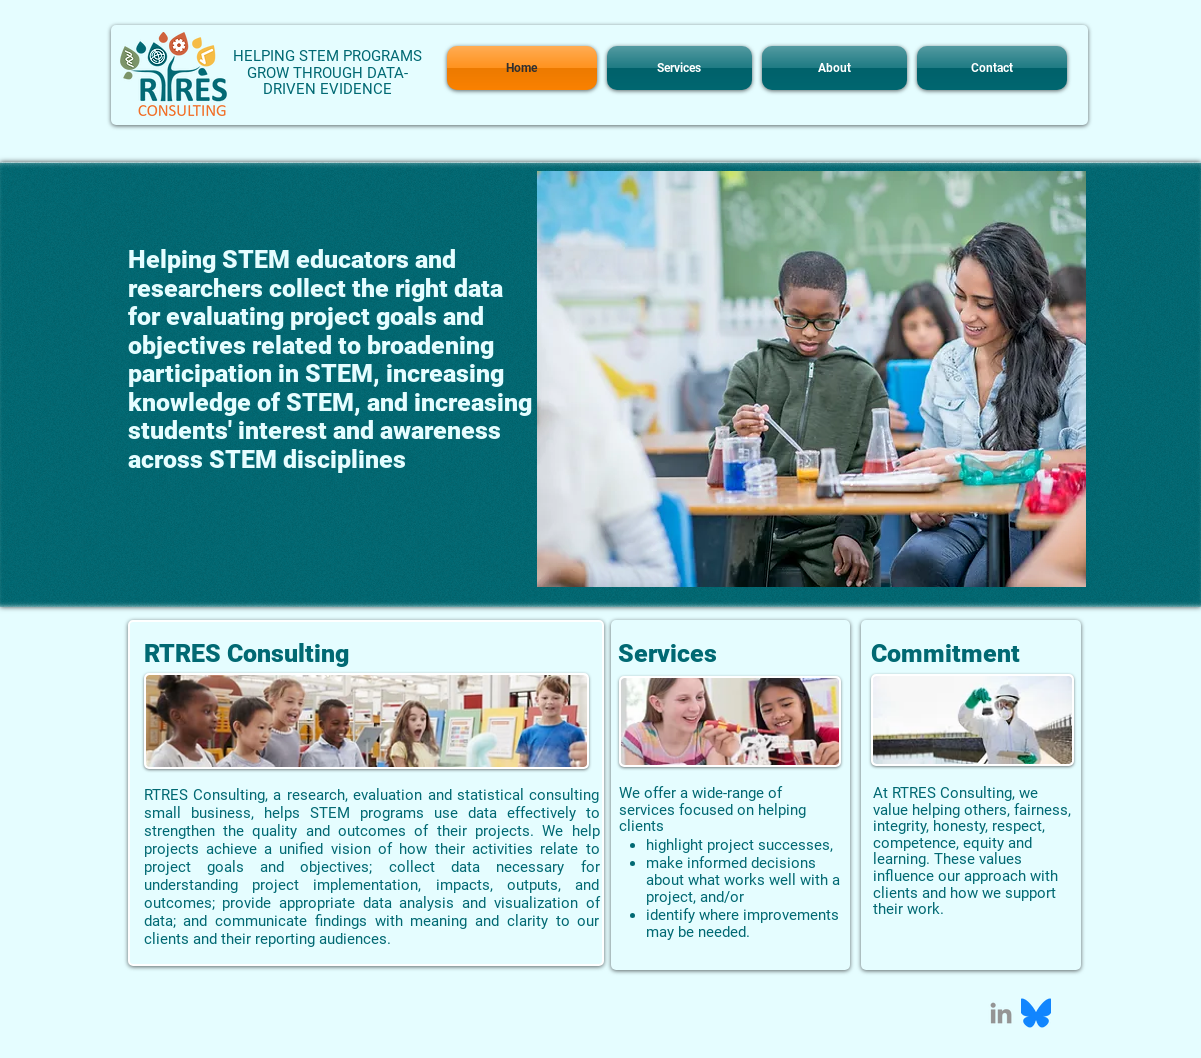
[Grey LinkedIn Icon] (1001, 1013)
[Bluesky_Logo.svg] (1036, 1013)
